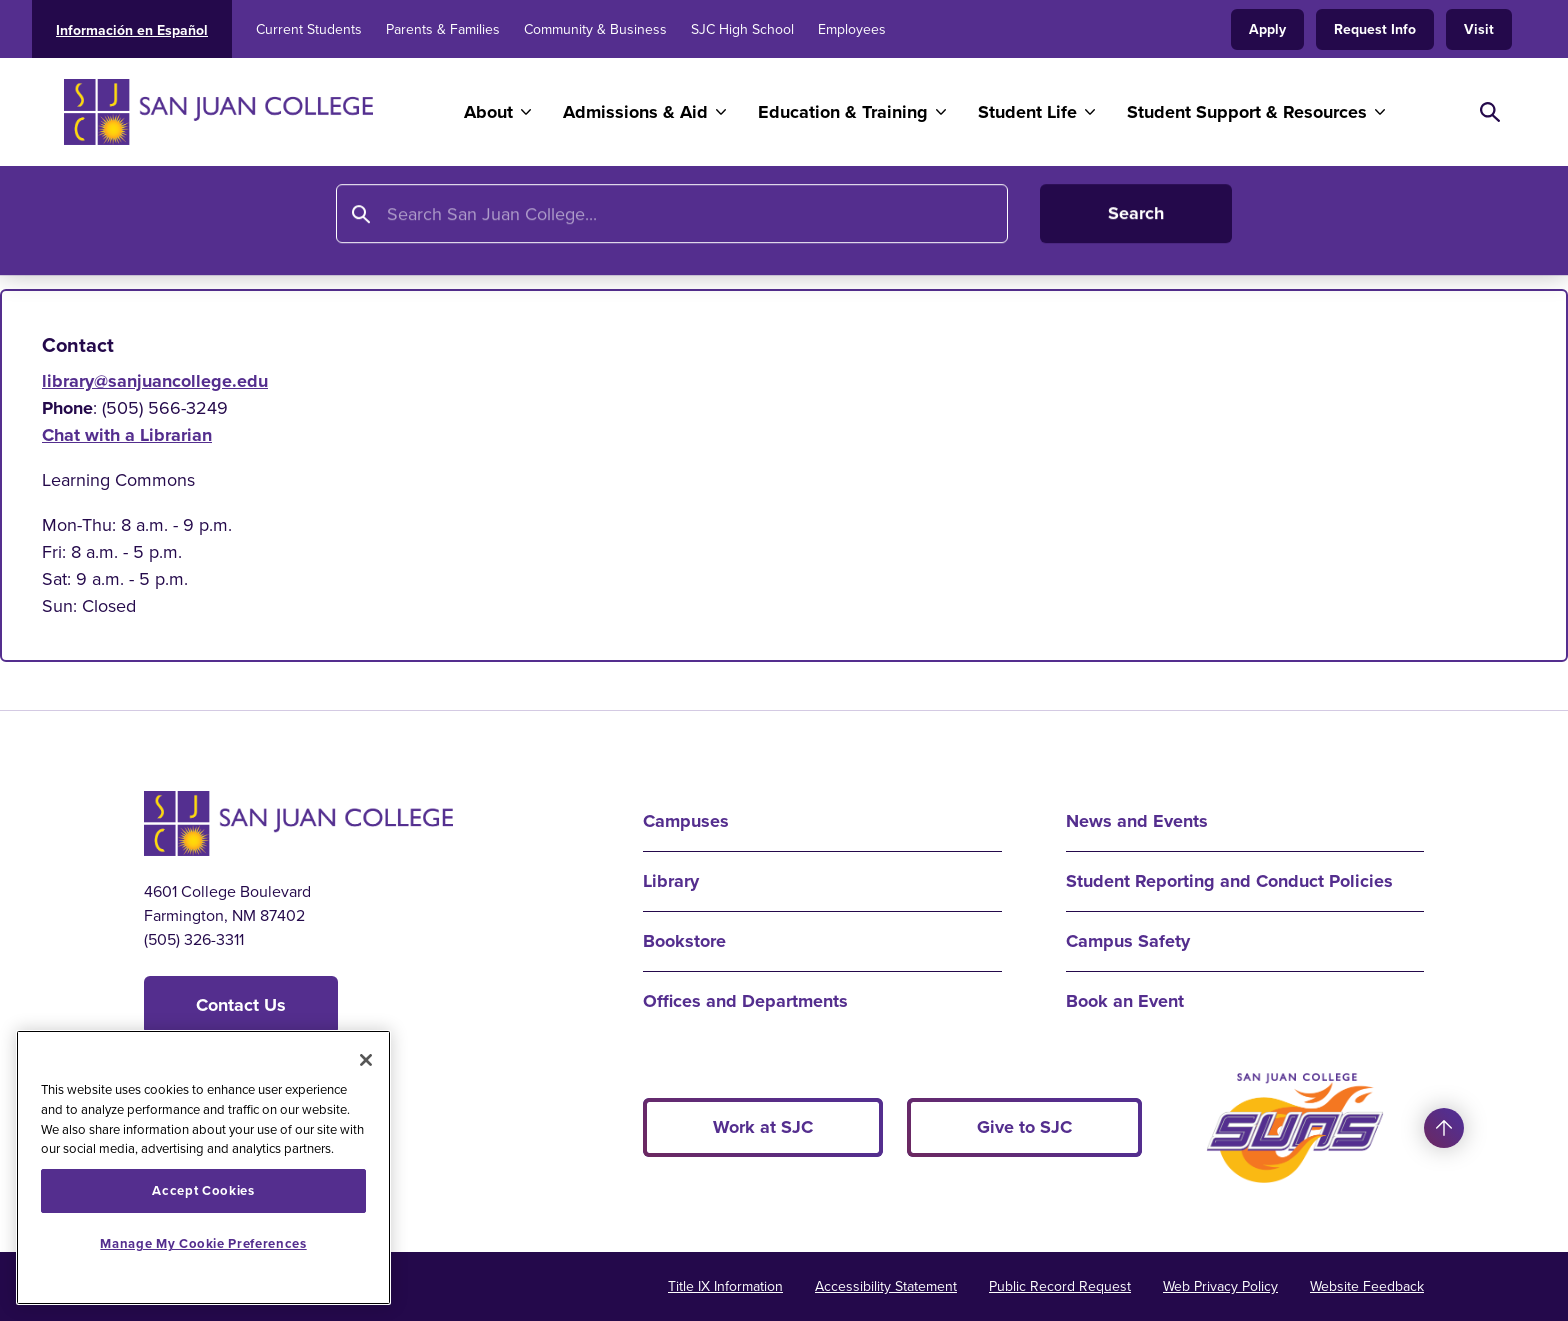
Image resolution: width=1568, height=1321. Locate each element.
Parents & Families (443, 29)
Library (244, 227)
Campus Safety (1128, 941)
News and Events (1137, 821)
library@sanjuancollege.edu (155, 381)
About (488, 112)
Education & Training (843, 112)
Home (169, 227)
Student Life (1027, 112)
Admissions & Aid (635, 112)
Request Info (1375, 29)
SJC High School (742, 29)
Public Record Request (1060, 1286)
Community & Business (595, 29)
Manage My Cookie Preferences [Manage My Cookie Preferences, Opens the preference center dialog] (203, 1243)
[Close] (366, 1060)
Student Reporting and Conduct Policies (1229, 881)
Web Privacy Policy (1220, 1286)
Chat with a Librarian (127, 435)
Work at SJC (763, 1127)
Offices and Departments (745, 1001)
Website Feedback (1367, 1286)
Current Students (309, 29)
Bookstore (684, 941)
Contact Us (241, 1005)
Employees (852, 29)
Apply (1267, 29)
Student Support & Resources (1247, 112)
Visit (1479, 29)
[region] (203, 1167)
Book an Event (1125, 1001)
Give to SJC (1024, 1127)
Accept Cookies (203, 1190)
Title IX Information (725, 1286)
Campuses (686, 821)
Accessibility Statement (886, 1286)
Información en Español (132, 30)
